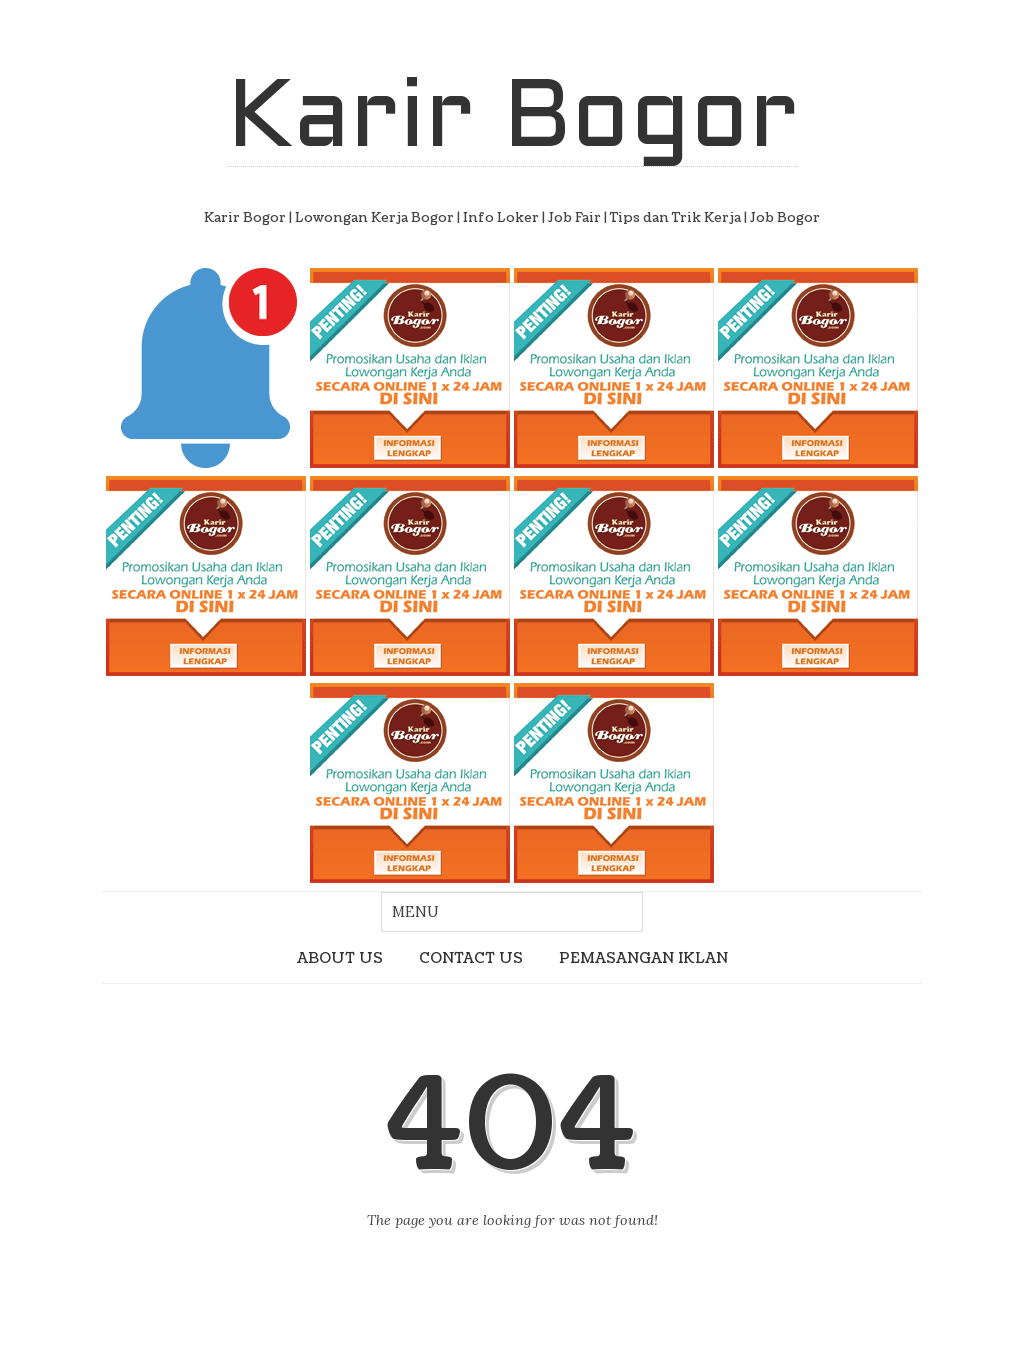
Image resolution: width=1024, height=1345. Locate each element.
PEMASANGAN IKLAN (643, 958)
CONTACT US (471, 958)
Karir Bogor (512, 121)
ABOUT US (340, 958)
